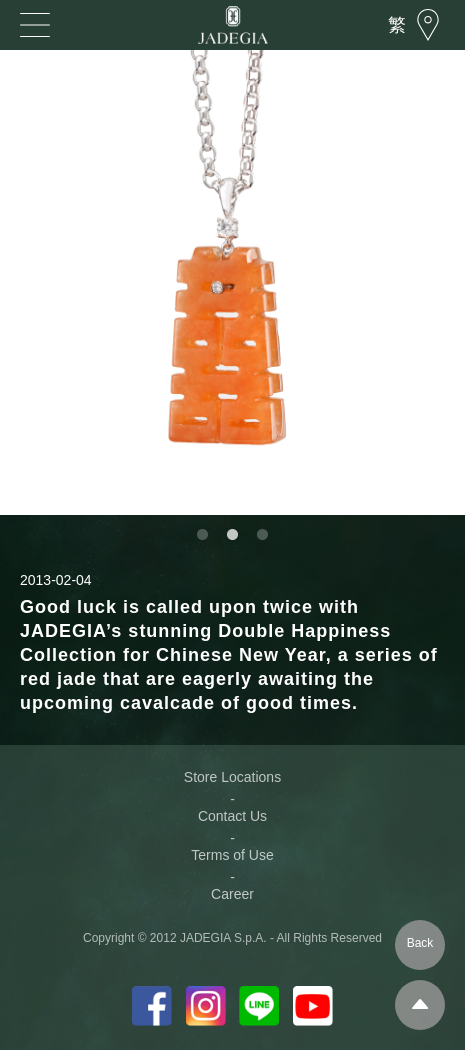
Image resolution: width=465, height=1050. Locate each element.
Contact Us (232, 816)
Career (232, 894)
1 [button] (203, 535)
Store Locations (232, 777)
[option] (232, 282)
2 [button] (233, 535)
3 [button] (263, 535)
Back (420, 943)
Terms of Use (232, 855)
